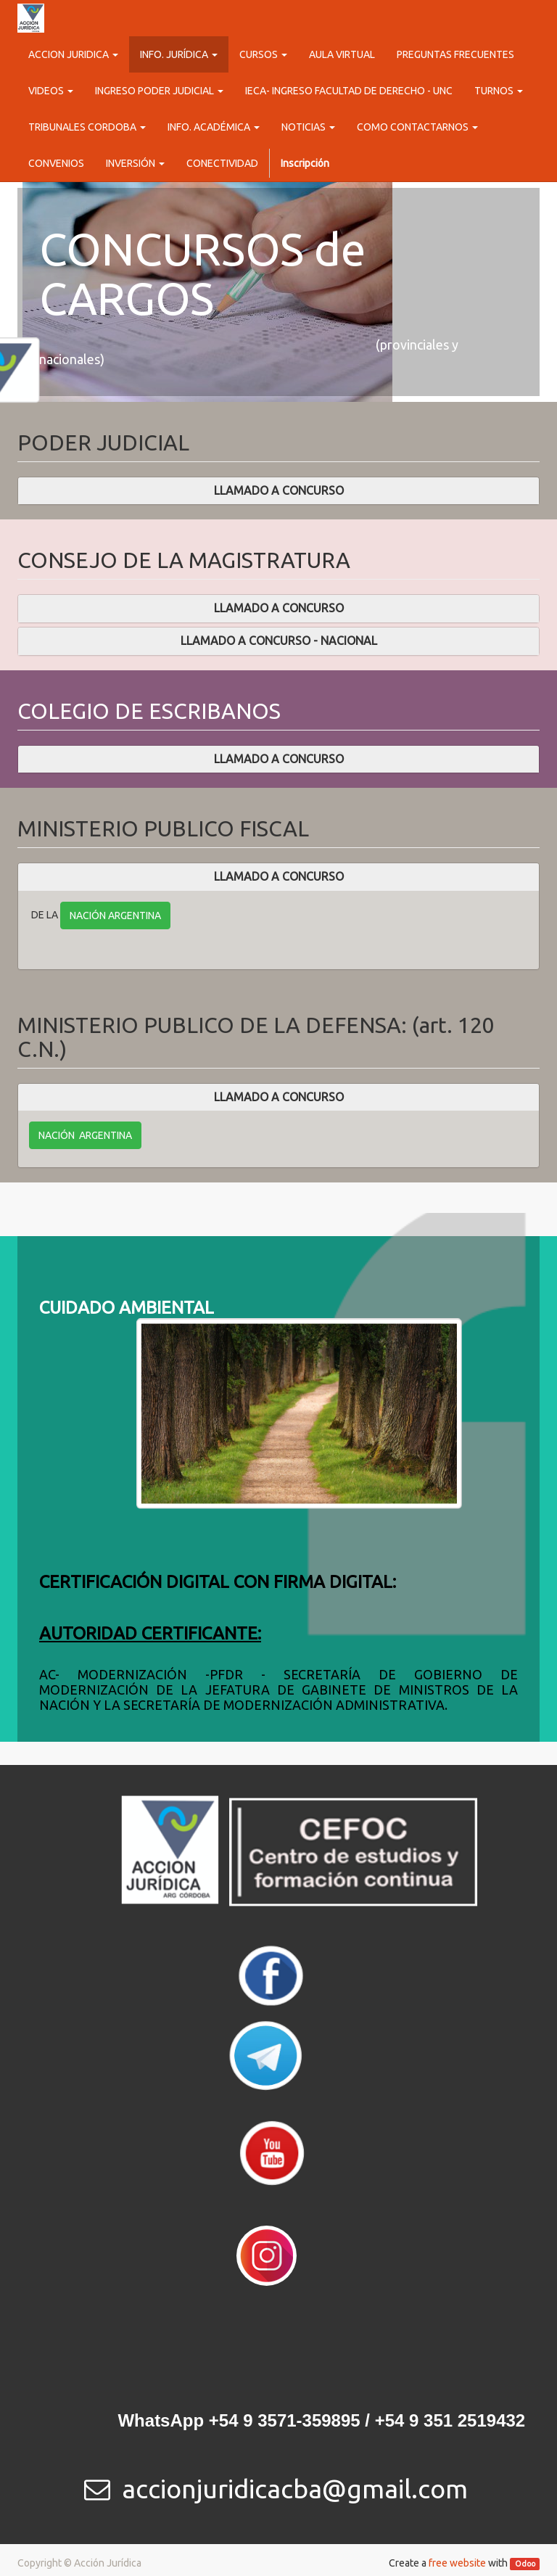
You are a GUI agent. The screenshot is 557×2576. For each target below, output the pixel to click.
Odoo (525, 2563)
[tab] (278, 491)
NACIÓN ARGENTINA (115, 915)
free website (457, 2563)
